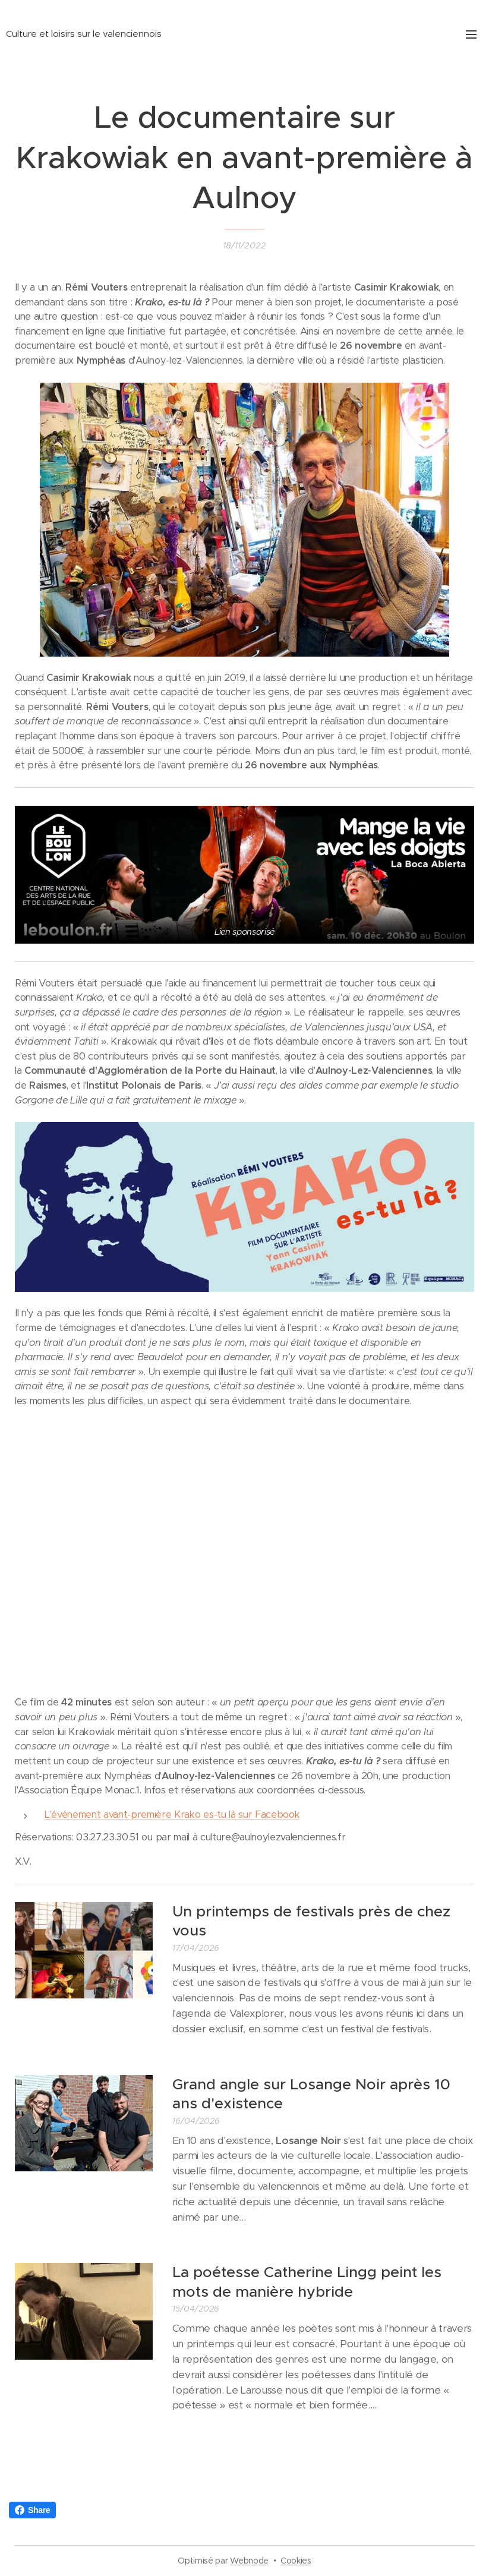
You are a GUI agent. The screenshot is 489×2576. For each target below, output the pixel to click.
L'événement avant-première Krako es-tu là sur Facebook (172, 1814)
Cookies (295, 2560)
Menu (471, 34)
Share (32, 2510)
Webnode (249, 2560)
